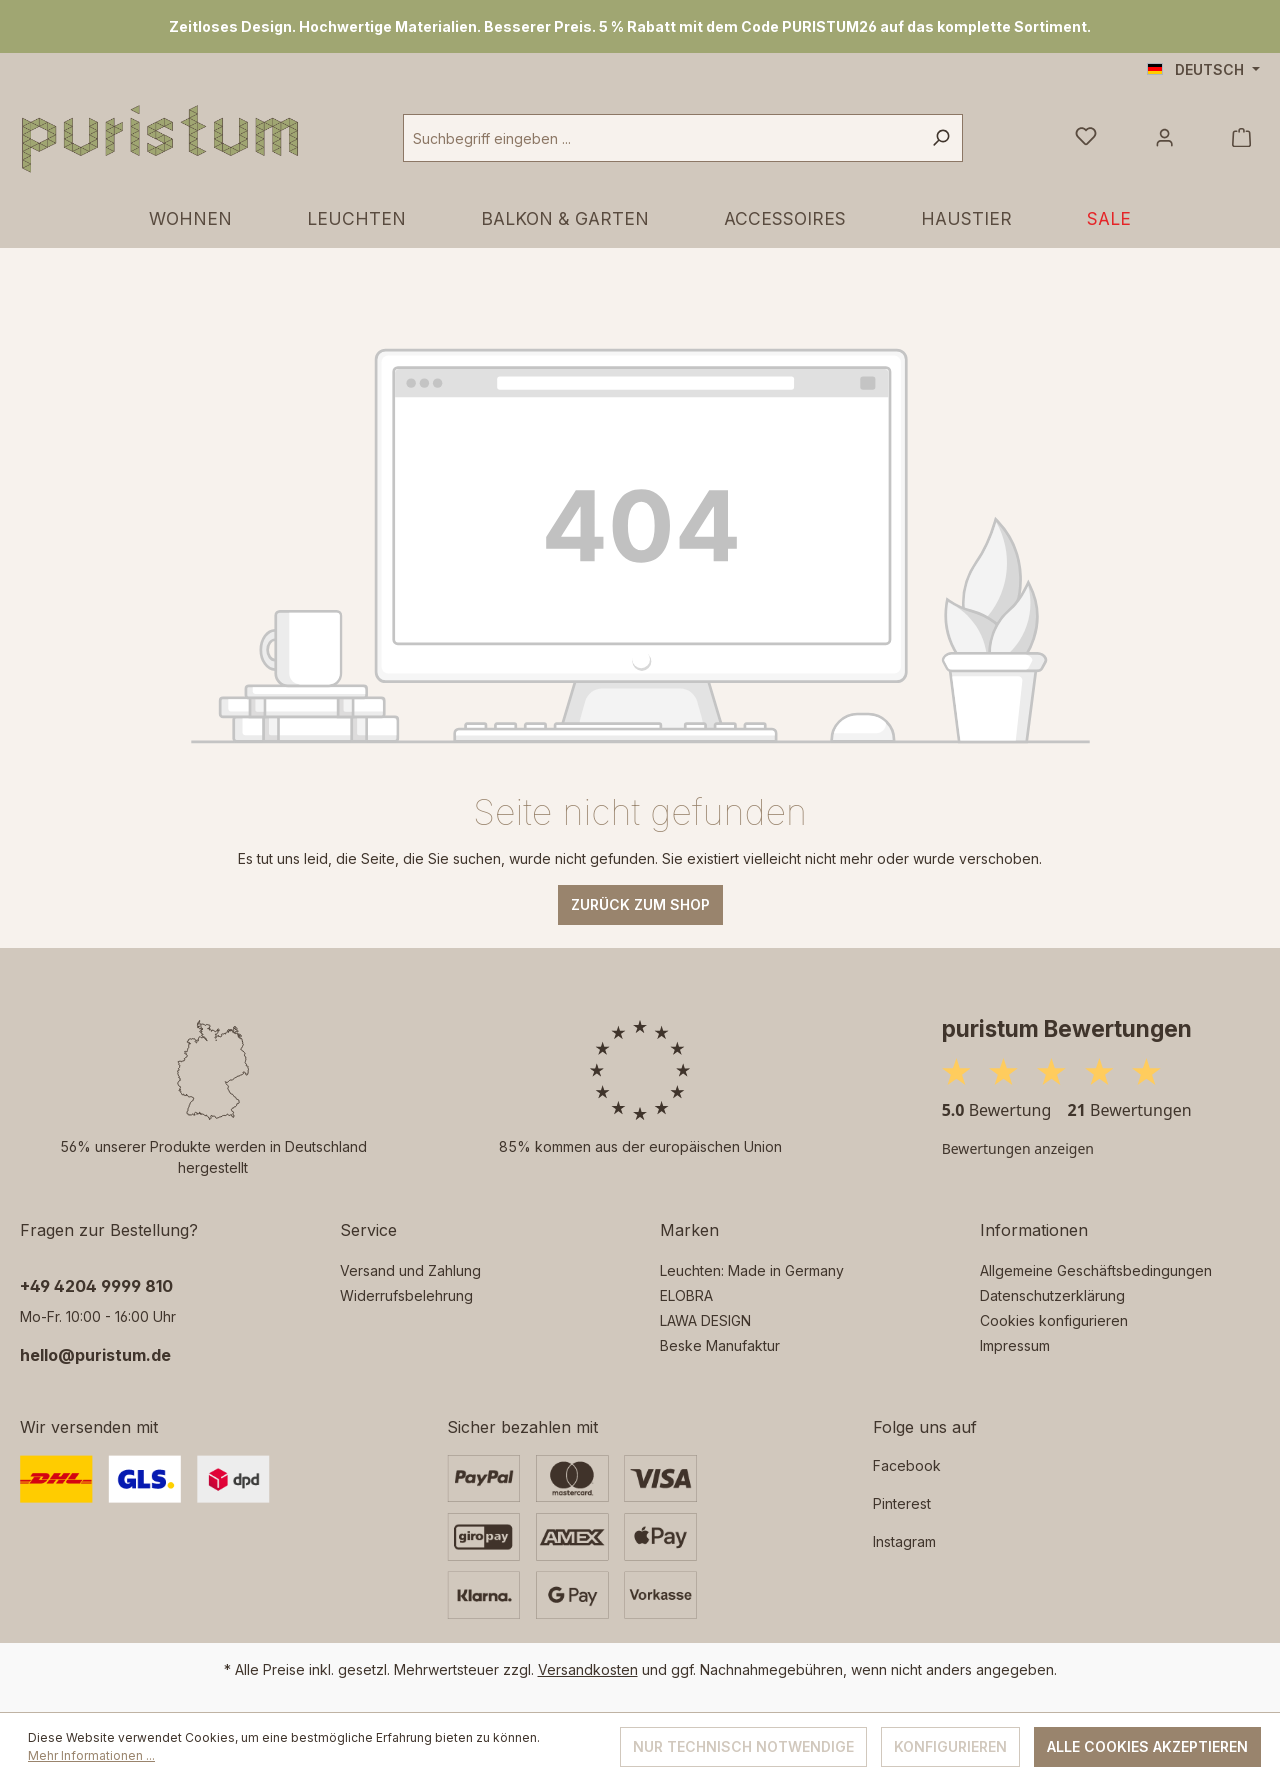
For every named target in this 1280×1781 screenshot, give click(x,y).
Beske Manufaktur (720, 1345)
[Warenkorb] (1241, 138)
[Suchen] (941, 138)
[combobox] (661, 138)
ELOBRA (686, 1295)
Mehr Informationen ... (91, 1755)
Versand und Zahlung (410, 1270)
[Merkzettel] (1086, 138)
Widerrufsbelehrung (406, 1295)
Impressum (1015, 1345)
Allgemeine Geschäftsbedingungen (1096, 1270)
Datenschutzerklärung (1052, 1295)
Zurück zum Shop (640, 904)
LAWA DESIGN (705, 1320)
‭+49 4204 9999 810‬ (96, 1286)
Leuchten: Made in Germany (752, 1270)
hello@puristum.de (95, 1355)
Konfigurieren (950, 1746)
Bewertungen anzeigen (1018, 1148)
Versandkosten (588, 1669)
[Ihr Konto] (1164, 138)
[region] (640, 26)
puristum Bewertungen (1067, 1028)
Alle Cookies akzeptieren (1147, 1746)
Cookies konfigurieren (1054, 1320)
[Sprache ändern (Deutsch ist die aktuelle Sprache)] (1203, 70)
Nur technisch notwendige (743, 1746)
